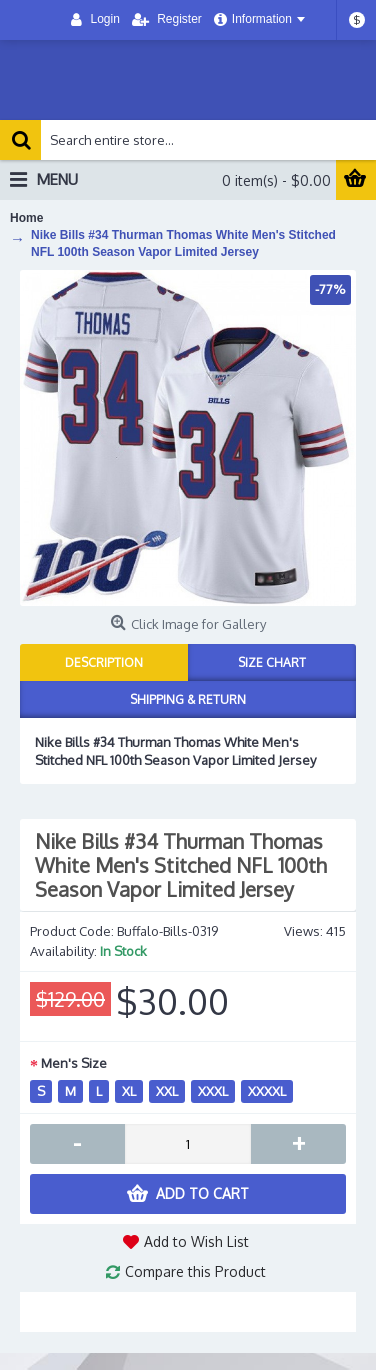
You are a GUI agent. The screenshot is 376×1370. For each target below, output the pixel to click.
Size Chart (272, 662)
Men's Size (74, 1063)
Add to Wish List (196, 1241)
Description (104, 662)
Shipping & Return (188, 699)
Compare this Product (195, 1271)
